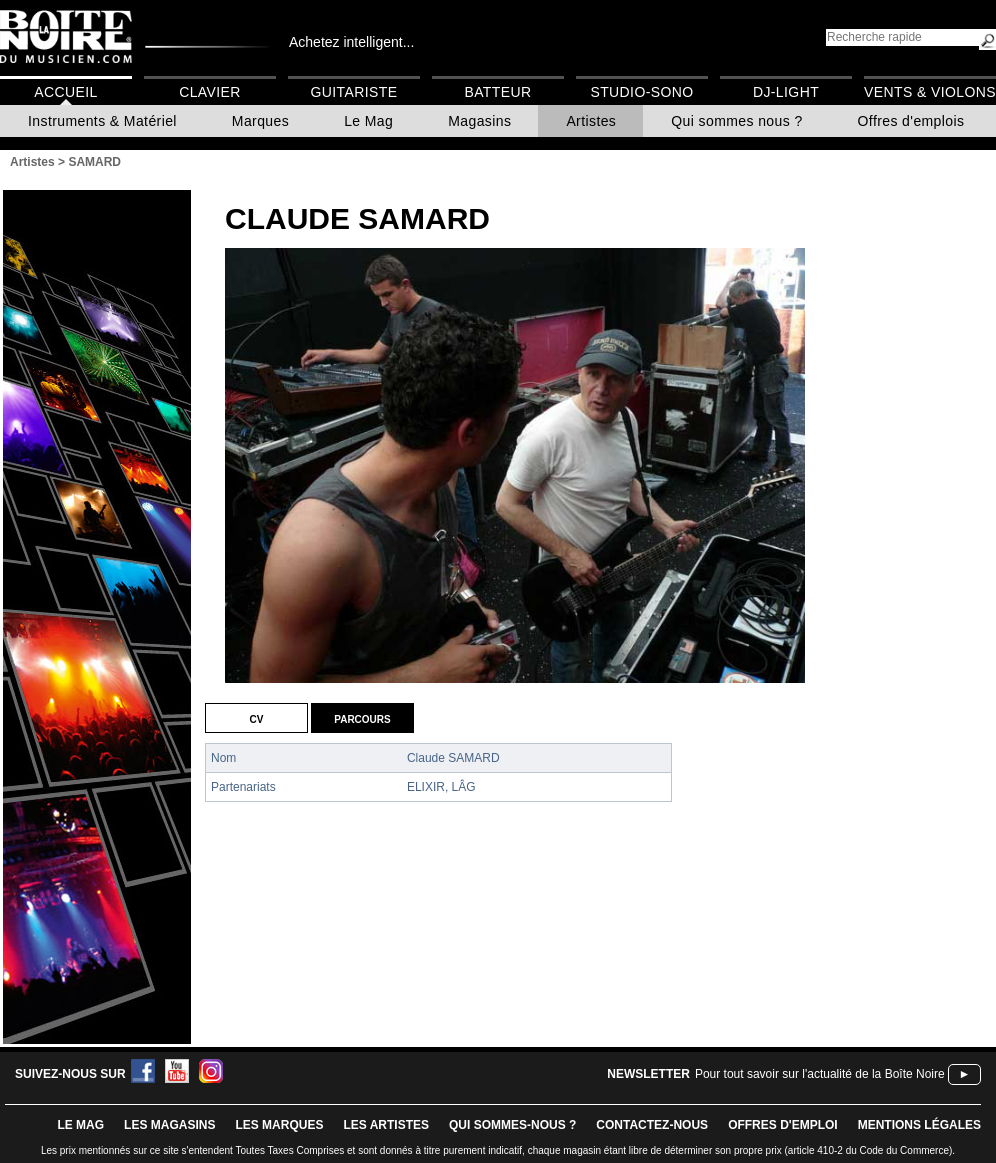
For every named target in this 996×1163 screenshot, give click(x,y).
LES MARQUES (279, 1125)
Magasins (479, 121)
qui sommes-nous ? (512, 1125)
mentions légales (919, 1125)
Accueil (65, 92)
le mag (80, 1125)
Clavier (210, 92)
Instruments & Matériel (102, 121)
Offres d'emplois (911, 121)
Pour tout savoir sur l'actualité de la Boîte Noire (820, 1074)
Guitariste (354, 92)
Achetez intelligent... (351, 42)
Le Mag (368, 121)
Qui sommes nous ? (736, 121)
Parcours (362, 718)
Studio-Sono (641, 92)
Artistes (591, 121)
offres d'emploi (783, 1125)
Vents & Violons (930, 92)
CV (257, 718)
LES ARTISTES (386, 1125)
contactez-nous (652, 1125)
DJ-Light (786, 92)
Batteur (497, 92)
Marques (260, 121)
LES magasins (169, 1125)
